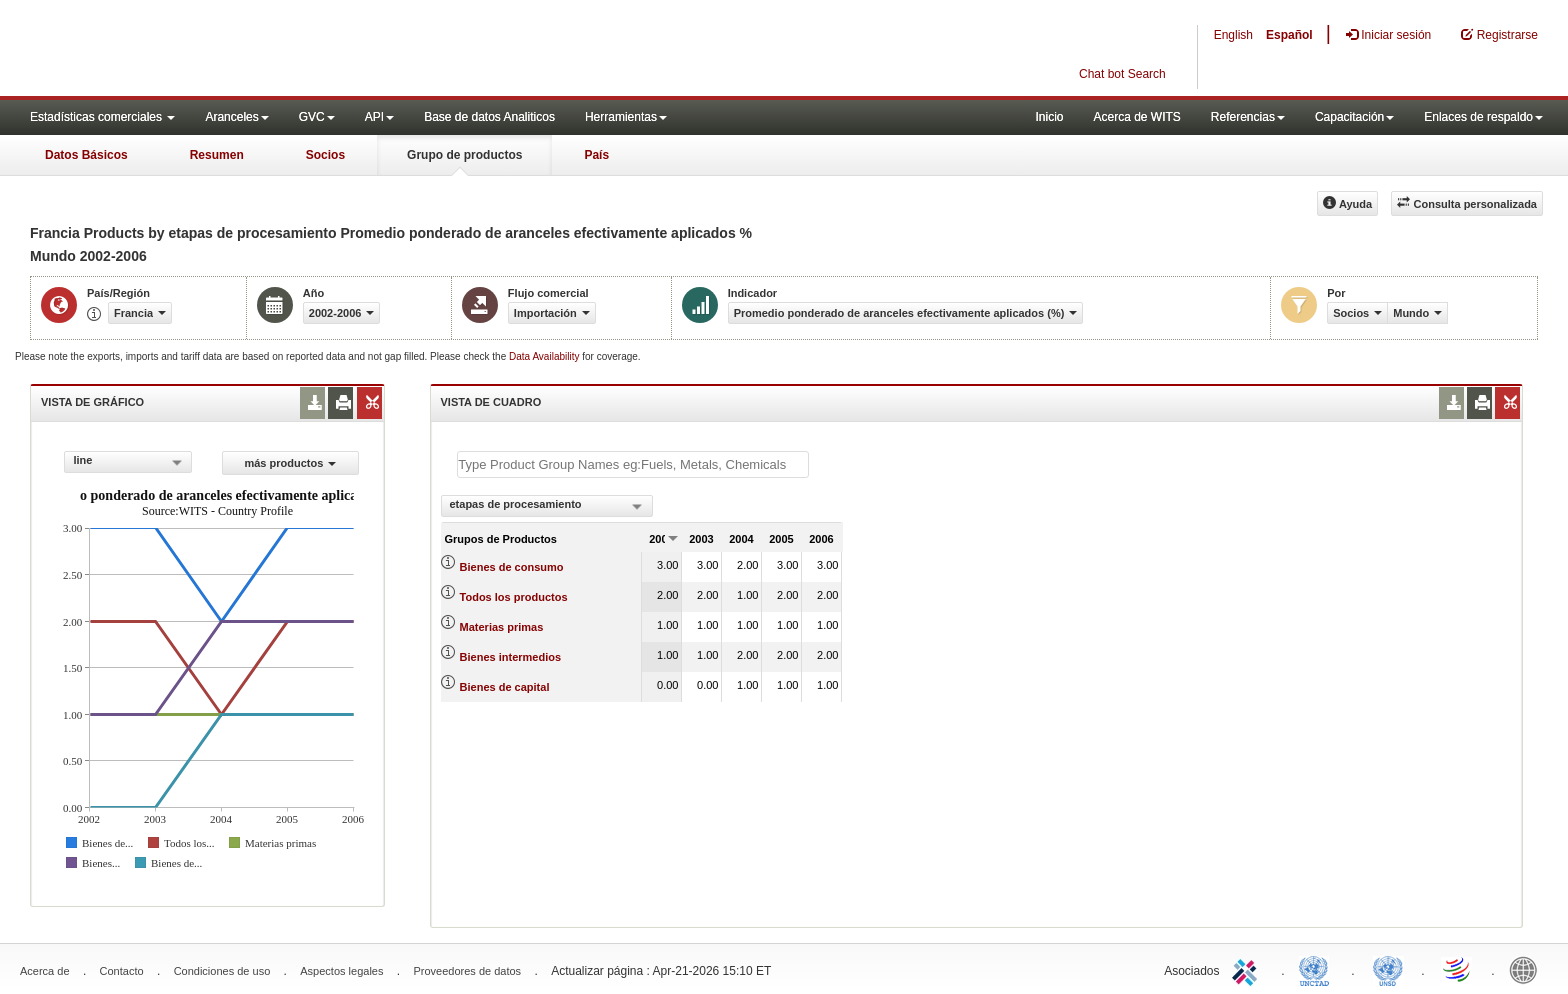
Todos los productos (514, 597)
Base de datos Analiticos (489, 117)
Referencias (1248, 117)
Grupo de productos (464, 155)
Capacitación (1354, 117)
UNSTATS (1388, 969)
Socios (325, 155)
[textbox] (633, 464)
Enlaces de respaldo (1483, 117)
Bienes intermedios (510, 657)
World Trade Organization (1458, 969)
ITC (1248, 969)
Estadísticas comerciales (102, 117)
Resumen (217, 155)
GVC (317, 117)
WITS (200, 50)
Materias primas (502, 627)
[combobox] (128, 462)
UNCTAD (1318, 969)
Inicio (1049, 117)
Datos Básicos (86, 155)
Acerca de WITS (1136, 117)
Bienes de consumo (512, 567)
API (379, 117)
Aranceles (236, 117)
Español (1289, 35)
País (596, 155)
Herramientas (626, 117)
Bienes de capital (505, 687)
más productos (290, 463)
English (1233, 35)
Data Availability (545, 356)
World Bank (1528, 969)
